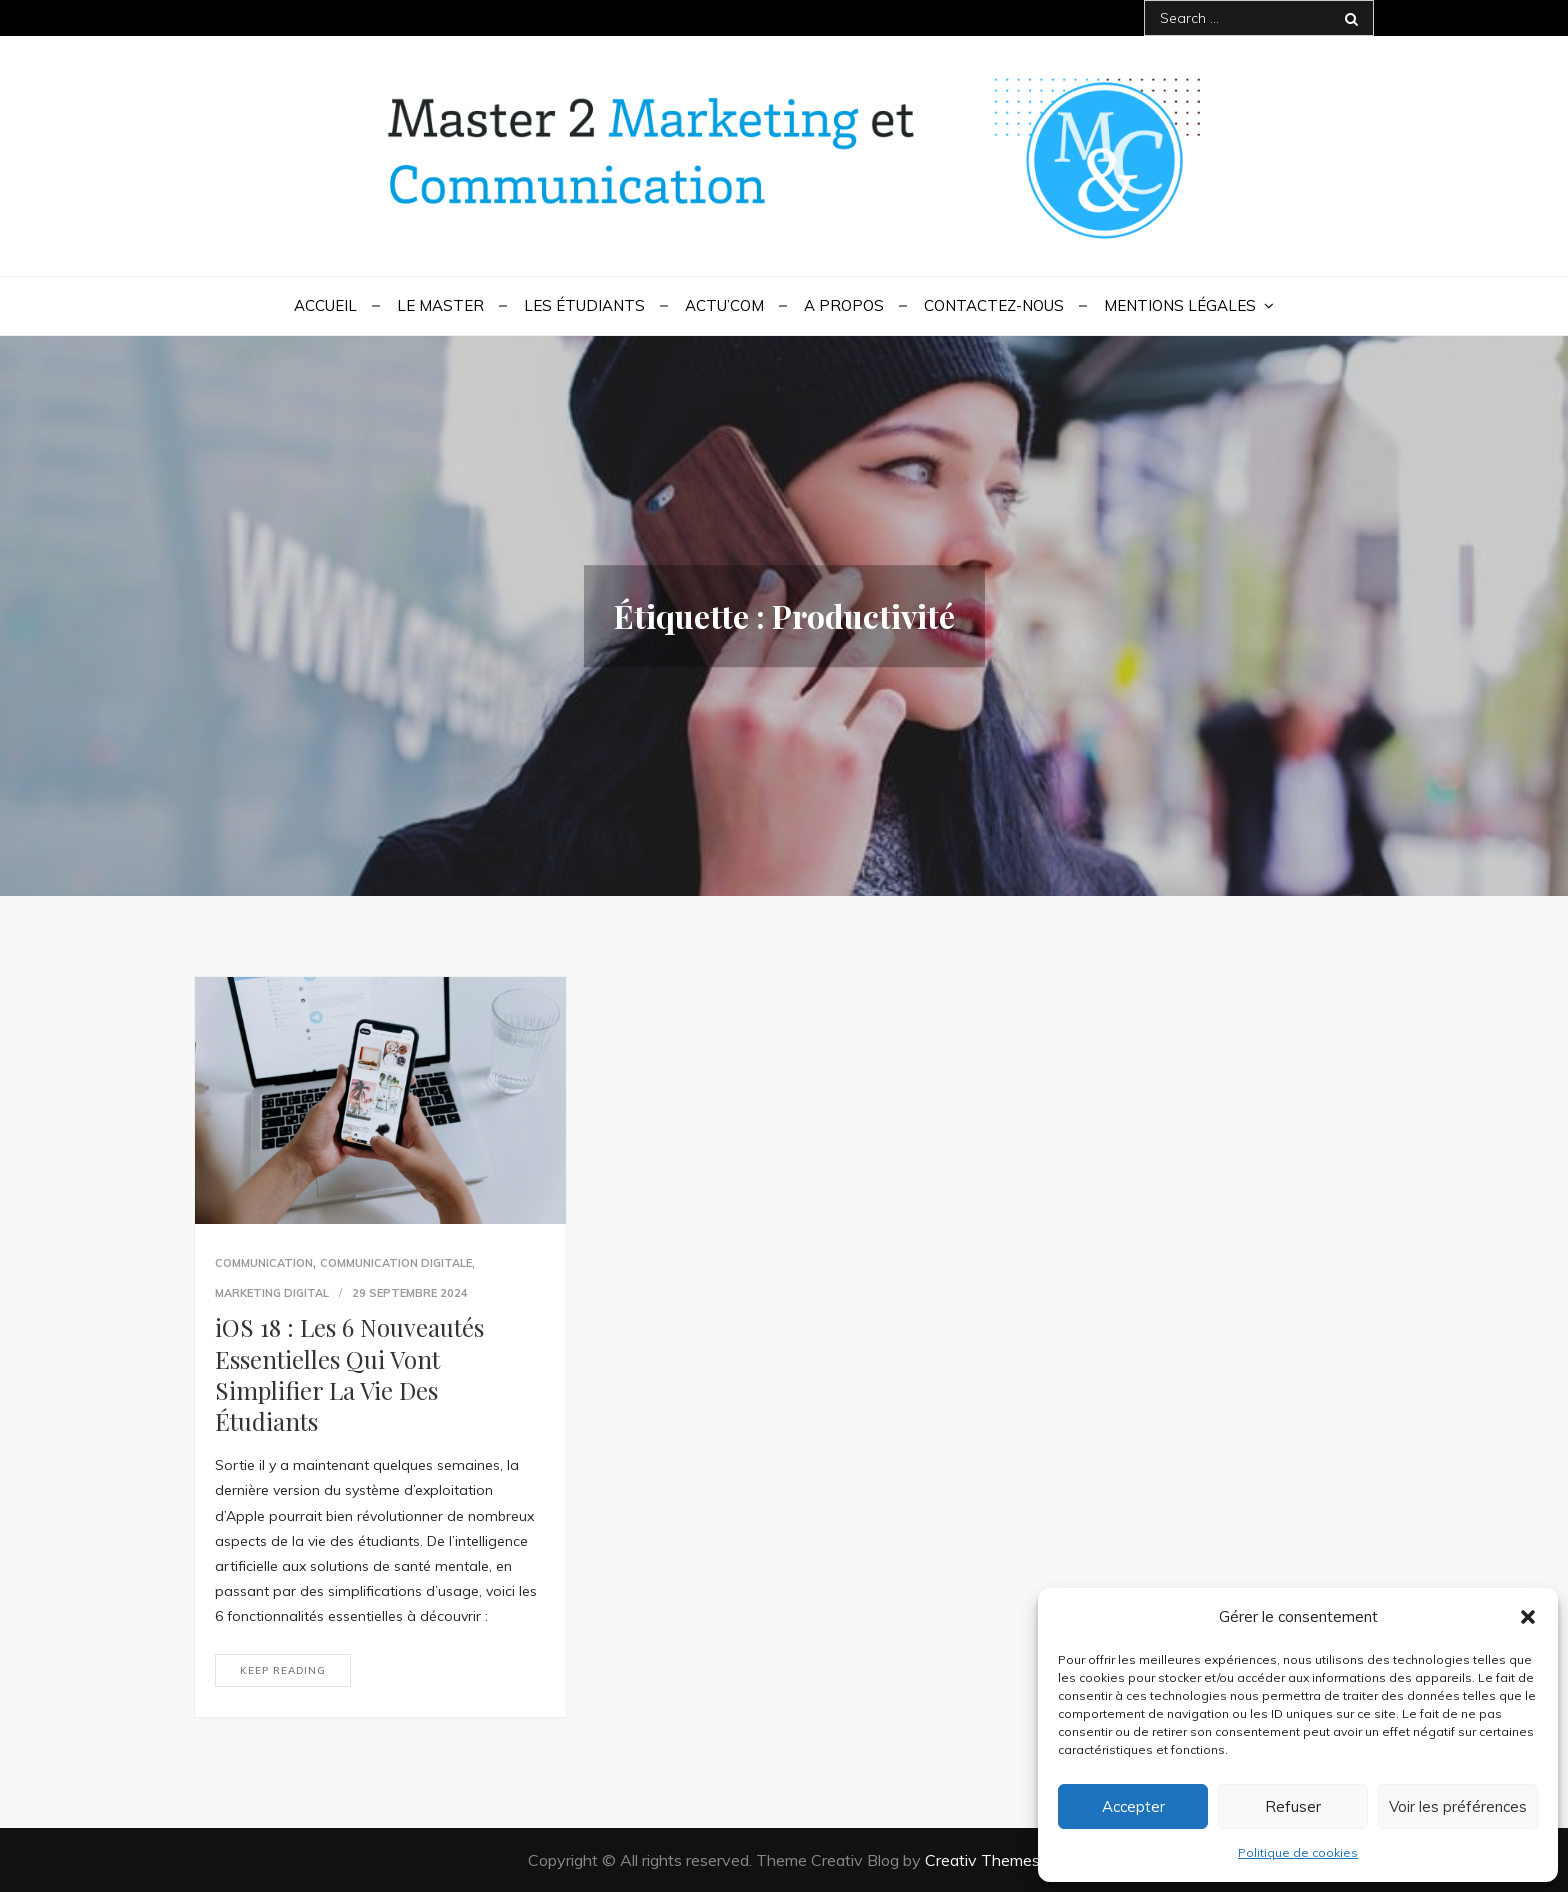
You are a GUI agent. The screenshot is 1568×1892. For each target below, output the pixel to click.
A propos (844, 305)
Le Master (440, 305)
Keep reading (283, 1670)
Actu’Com (724, 305)
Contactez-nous (994, 305)
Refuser (1293, 1806)
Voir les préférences (1458, 1806)
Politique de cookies (1298, 1852)
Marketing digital (272, 1293)
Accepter (1133, 1806)
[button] (1528, 1617)
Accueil (325, 305)
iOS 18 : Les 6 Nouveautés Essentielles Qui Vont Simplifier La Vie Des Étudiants (349, 1374)
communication (264, 1263)
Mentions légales (1180, 305)
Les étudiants (584, 305)
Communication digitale (396, 1263)
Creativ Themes (982, 1860)
